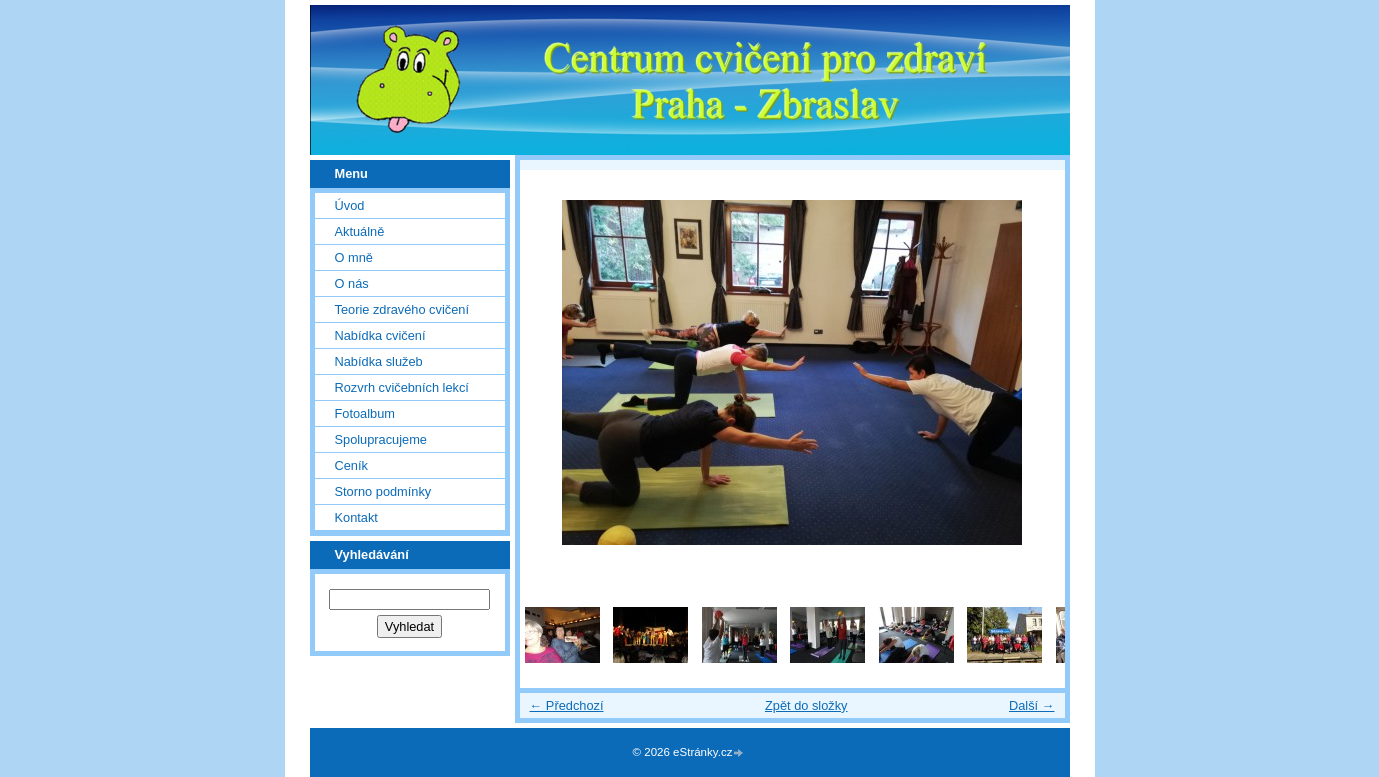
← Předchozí (567, 705)
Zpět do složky (806, 705)
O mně (354, 257)
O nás (352, 283)
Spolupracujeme (381, 439)
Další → (1032, 705)
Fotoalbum (365, 413)
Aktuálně (360, 231)
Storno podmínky (383, 491)
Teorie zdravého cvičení (402, 309)
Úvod (350, 205)
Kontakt (356, 517)
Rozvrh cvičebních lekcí (402, 387)
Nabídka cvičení (380, 335)
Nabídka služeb (379, 361)
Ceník (351, 465)
